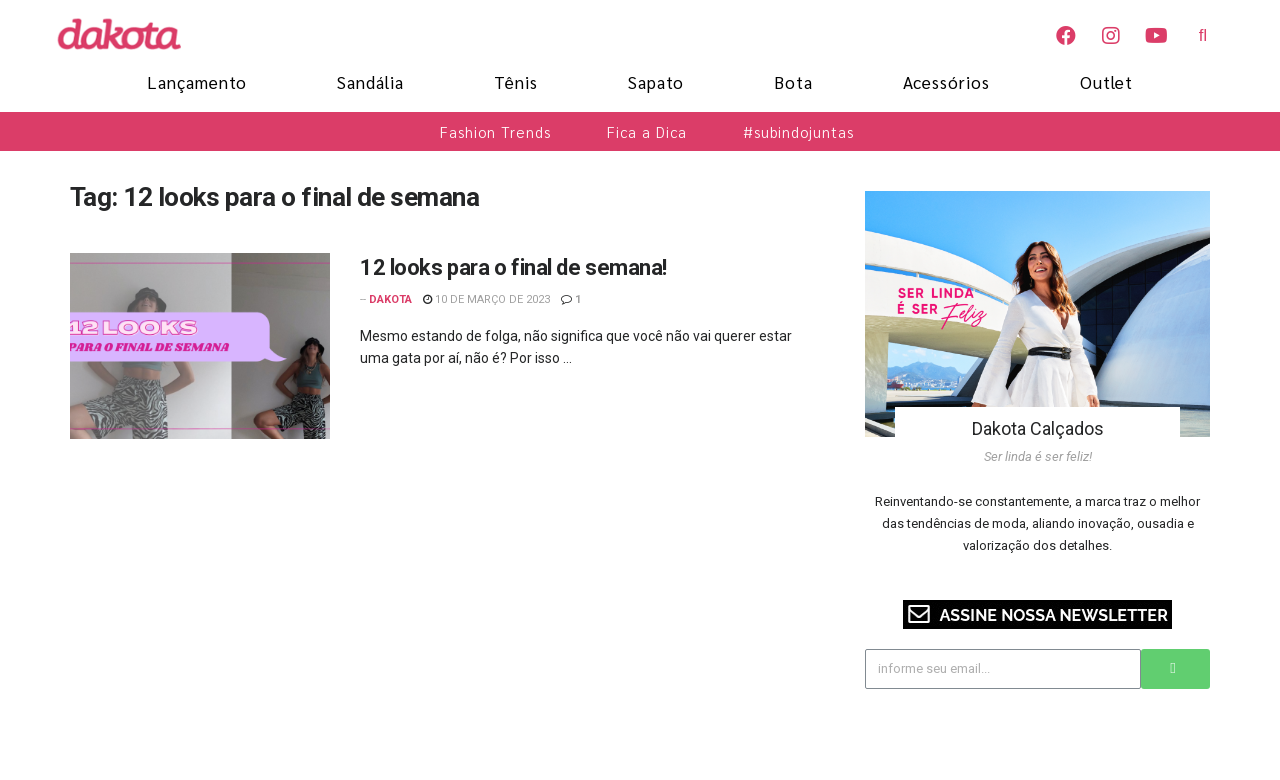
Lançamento (197, 82)
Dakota (390, 299)
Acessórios (946, 82)
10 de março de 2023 (486, 299)
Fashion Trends (495, 131)
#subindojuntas (798, 131)
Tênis (516, 82)
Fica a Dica (647, 131)
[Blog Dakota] (130, 34)
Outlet (1106, 82)
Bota (793, 82)
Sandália (370, 82)
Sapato (656, 82)
